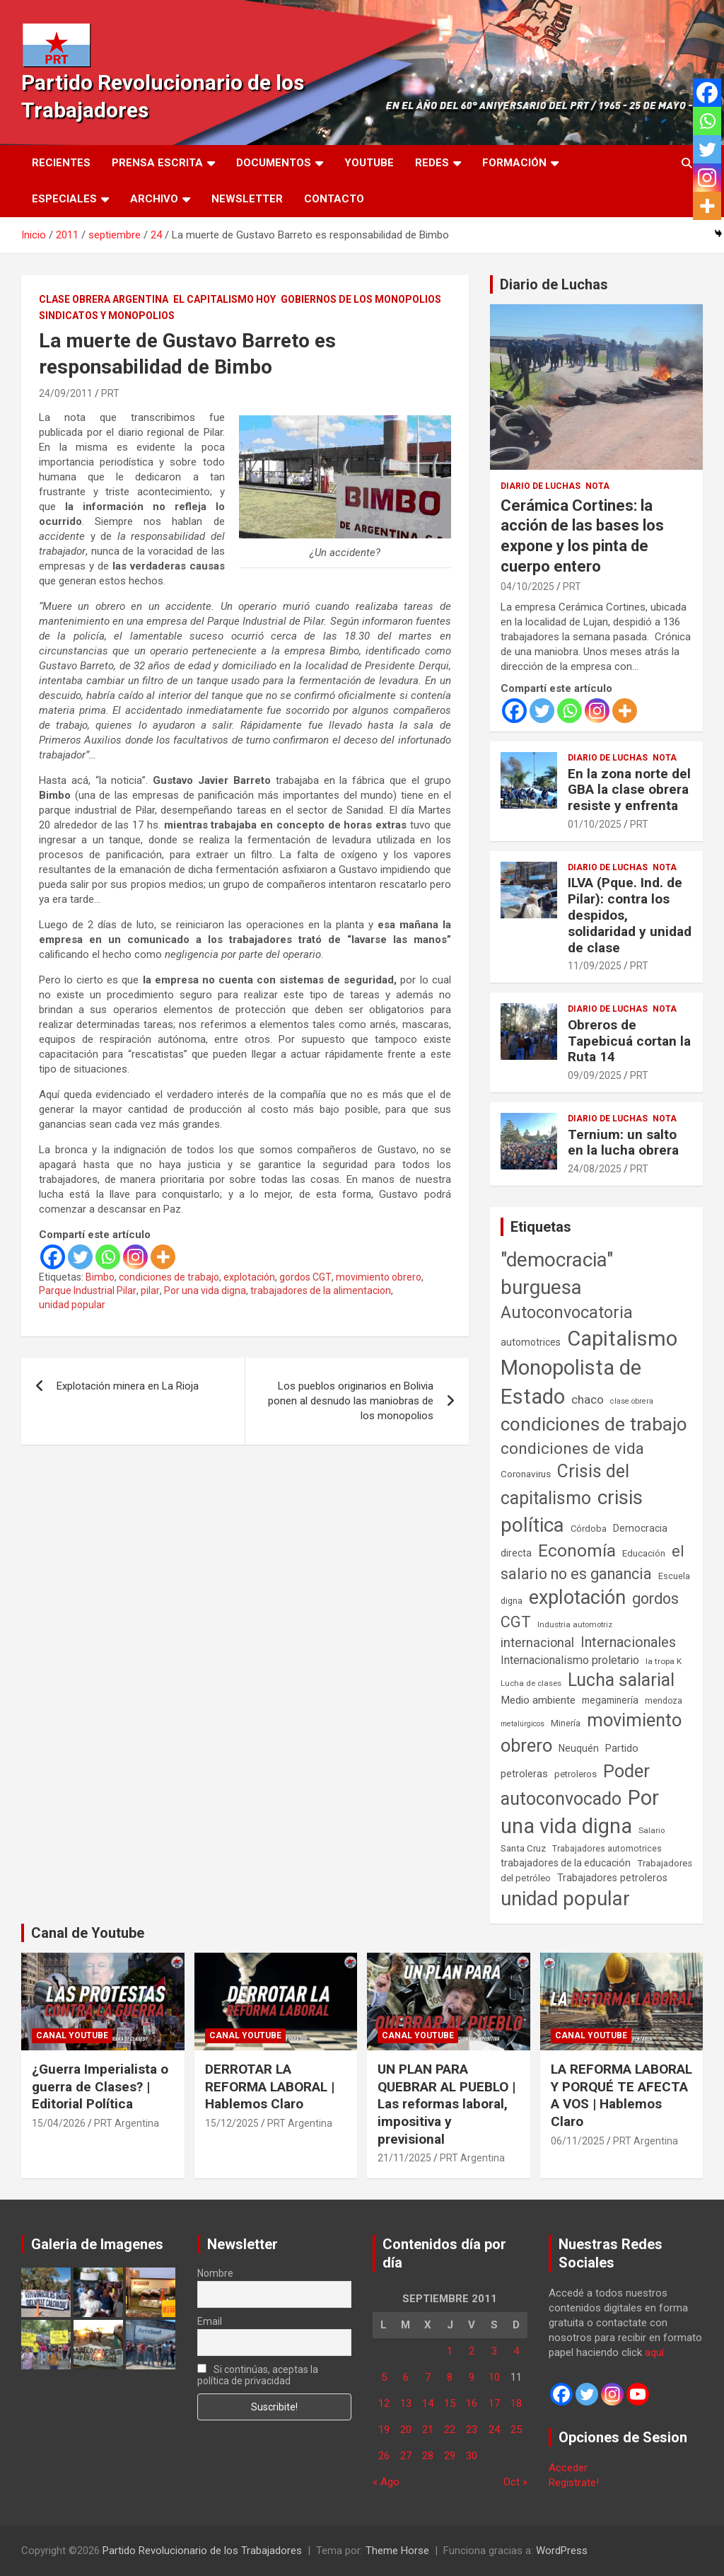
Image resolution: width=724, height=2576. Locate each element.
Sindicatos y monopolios (107, 315)
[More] (163, 1256)
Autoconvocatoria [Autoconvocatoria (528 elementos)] (567, 1312)
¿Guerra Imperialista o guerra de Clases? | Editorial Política (100, 2086)
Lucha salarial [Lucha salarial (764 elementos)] (621, 1680)
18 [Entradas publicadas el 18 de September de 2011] (516, 2403)
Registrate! (574, 2482)
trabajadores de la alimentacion (320, 1290)
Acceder (568, 2467)
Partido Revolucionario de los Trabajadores (202, 2550)
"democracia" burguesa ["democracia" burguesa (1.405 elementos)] (557, 1273)
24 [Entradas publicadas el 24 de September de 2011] (494, 2429)
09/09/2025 (594, 1075)
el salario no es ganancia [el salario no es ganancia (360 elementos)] (592, 1562)
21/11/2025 (404, 2158)
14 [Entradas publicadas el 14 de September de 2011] (427, 2403)
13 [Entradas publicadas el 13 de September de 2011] (405, 2403)
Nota (597, 486)
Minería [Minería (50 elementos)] (565, 1723)
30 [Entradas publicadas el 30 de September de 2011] (471, 2455)
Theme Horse (397, 2550)
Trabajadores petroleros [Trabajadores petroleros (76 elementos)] (612, 1878)
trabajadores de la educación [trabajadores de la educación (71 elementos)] (566, 1863)
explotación (249, 1277)
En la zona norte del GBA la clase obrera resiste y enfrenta (629, 790)
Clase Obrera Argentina (103, 299)
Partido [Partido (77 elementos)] (621, 1749)
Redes (432, 162)
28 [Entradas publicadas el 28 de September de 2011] (427, 2455)
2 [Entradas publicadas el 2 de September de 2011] (471, 2351)
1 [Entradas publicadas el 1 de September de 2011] (449, 2351)
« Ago (386, 2482)
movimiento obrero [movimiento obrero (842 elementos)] (591, 1732)
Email (209, 2321)
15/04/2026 (59, 2123)
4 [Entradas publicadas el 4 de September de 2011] (516, 2351)
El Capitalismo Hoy (224, 299)
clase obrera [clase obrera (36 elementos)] (631, 1401)
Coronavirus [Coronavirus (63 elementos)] (526, 1473)
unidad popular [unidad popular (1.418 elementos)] (565, 1898)
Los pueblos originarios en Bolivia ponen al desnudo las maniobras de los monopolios (350, 1401)
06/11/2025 (578, 2141)
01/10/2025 (594, 824)
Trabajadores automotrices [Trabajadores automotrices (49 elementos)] (607, 1849)
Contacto (334, 198)
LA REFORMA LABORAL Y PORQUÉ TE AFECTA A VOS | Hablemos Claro (621, 2095)
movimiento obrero (378, 1277)
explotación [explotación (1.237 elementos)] (577, 1597)
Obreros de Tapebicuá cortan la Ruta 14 (629, 1041)
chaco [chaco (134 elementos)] (587, 1399)
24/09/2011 (66, 393)
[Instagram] (135, 1256)
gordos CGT (305, 1277)
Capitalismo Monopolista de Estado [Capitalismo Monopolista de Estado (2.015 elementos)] (589, 1368)
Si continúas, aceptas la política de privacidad (258, 2375)
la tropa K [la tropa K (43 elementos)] (664, 1661)
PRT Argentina (126, 2123)
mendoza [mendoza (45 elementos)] (663, 1701)
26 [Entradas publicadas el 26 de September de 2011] (384, 2455)
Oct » (515, 2482)
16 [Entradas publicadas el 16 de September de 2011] (471, 2403)
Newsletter (247, 198)
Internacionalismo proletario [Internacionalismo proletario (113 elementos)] (570, 1660)
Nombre (215, 2273)
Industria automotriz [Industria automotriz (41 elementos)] (574, 1624)
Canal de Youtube (87, 1932)
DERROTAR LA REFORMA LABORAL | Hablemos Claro (269, 2086)
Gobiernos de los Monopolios (361, 299)
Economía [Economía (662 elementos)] (577, 1551)
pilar (150, 1290)
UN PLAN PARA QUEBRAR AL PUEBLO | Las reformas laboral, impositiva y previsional (446, 2104)
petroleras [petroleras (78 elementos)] (524, 1774)
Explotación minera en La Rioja (128, 1386)
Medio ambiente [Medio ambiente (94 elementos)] (538, 1700)
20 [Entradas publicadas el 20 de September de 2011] (405, 2429)
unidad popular (72, 1304)
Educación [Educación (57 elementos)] (643, 1553)
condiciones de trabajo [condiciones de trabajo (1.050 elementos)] (594, 1424)
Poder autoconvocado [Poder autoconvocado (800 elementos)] (575, 1785)
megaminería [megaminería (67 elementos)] (610, 1700)
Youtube (369, 162)
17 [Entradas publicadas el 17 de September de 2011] (494, 2403)
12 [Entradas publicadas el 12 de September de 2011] (384, 2403)
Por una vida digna (205, 1290)
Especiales (64, 198)
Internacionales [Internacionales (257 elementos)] (628, 1642)
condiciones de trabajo (169, 1277)
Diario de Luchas (554, 284)
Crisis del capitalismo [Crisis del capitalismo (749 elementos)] (565, 1484)
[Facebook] (52, 1256)
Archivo (154, 198)
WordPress (562, 2550)
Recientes (61, 162)
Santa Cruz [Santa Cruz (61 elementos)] (523, 1848)
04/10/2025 (527, 586)
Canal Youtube (72, 2035)
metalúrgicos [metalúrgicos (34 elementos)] (522, 1723)
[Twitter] (80, 1256)
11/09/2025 (594, 965)
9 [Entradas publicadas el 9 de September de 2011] (471, 2377)
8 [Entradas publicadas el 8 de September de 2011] (449, 2377)
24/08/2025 (594, 1168)
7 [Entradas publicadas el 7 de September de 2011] (428, 2377)
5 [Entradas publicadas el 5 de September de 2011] (384, 2377)
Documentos (273, 162)
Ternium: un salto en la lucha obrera (623, 1142)
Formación (514, 162)
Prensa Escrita (157, 162)
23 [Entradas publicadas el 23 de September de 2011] (471, 2429)
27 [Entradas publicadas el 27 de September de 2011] (405, 2455)
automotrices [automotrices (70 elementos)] (531, 1342)
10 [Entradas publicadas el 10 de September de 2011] (494, 2377)
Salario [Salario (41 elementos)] (651, 1830)
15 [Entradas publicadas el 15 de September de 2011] (449, 2403)
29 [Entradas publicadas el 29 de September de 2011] (449, 2455)
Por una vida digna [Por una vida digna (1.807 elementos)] (580, 1812)
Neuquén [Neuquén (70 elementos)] (579, 1748)
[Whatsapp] (107, 1256)
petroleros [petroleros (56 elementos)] (575, 1774)
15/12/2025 (232, 2123)
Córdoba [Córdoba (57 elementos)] (589, 1528)
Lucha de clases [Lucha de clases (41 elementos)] (531, 1683)
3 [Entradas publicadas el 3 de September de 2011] (494, 2351)
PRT (110, 393)
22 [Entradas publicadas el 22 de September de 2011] (449, 2429)
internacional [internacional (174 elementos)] (537, 1642)
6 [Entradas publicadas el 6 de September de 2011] (406, 2377)
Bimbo (100, 1277)
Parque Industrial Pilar (87, 1290)
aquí (654, 2352)
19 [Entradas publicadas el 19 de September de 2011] (384, 2429)
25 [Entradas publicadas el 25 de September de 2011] (516, 2429)
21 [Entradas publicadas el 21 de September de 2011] (427, 2429)
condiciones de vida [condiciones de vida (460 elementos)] (572, 1448)
